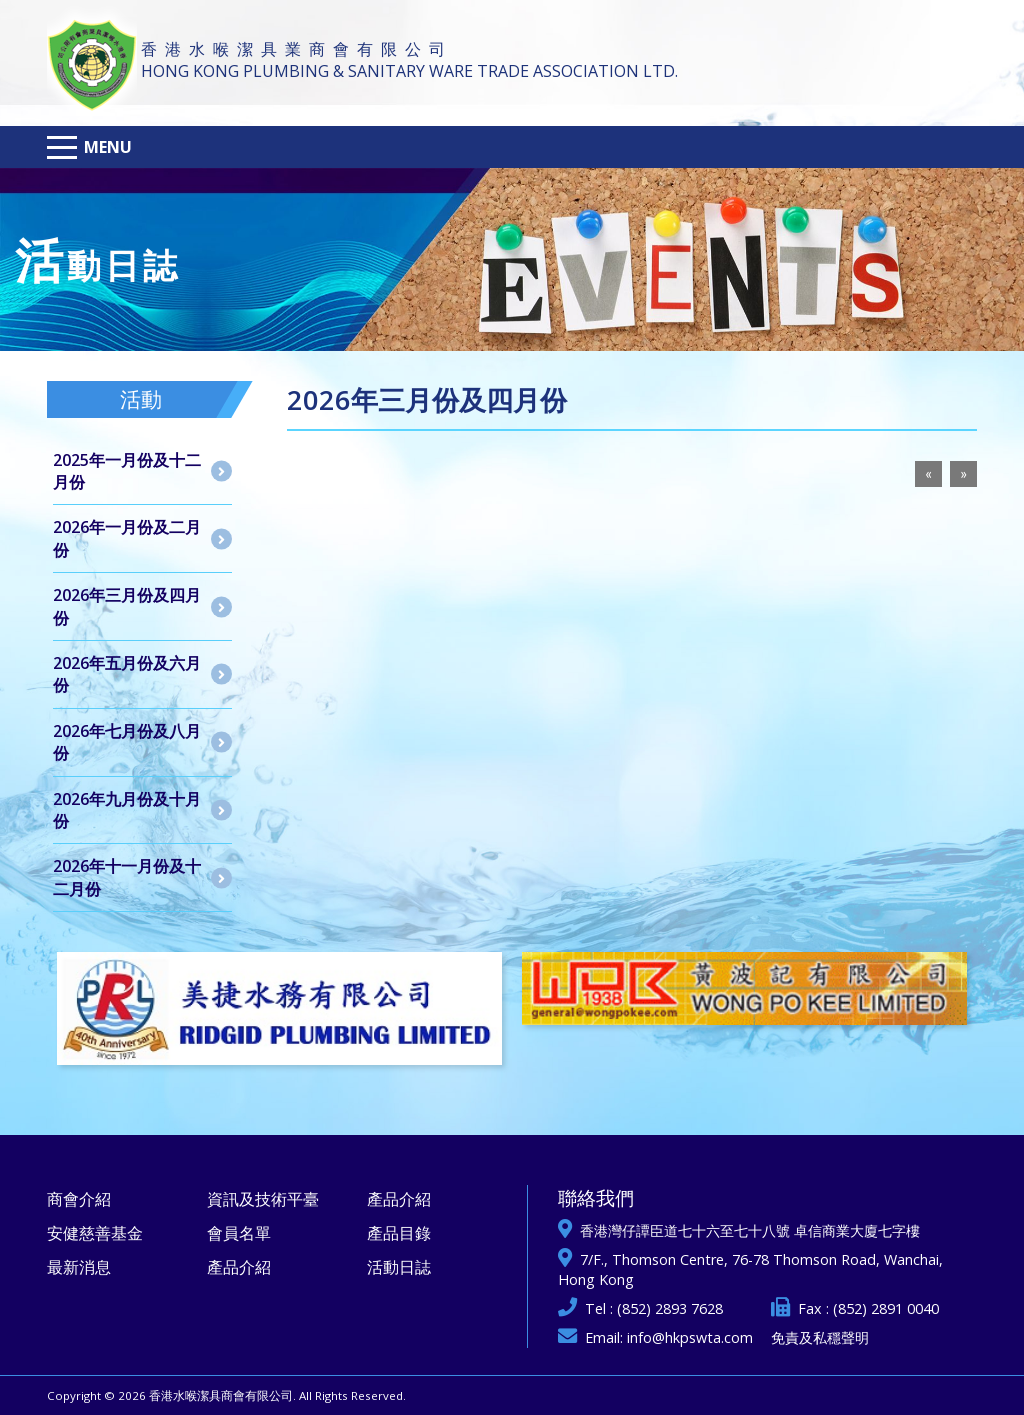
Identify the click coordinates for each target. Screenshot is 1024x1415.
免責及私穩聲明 (820, 1337)
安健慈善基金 (95, 1233)
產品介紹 (239, 1267)
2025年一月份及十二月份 (127, 471)
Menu (108, 147)
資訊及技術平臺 (263, 1199)
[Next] (963, 474)
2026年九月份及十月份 (127, 810)
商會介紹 (79, 1199)
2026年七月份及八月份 (127, 742)
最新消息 (79, 1267)
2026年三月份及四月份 (127, 606)
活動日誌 (399, 1267)
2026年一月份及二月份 (127, 538)
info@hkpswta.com (690, 1337)
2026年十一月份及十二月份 (127, 877)
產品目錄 (399, 1233)
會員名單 (239, 1233)
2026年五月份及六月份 (127, 674)
